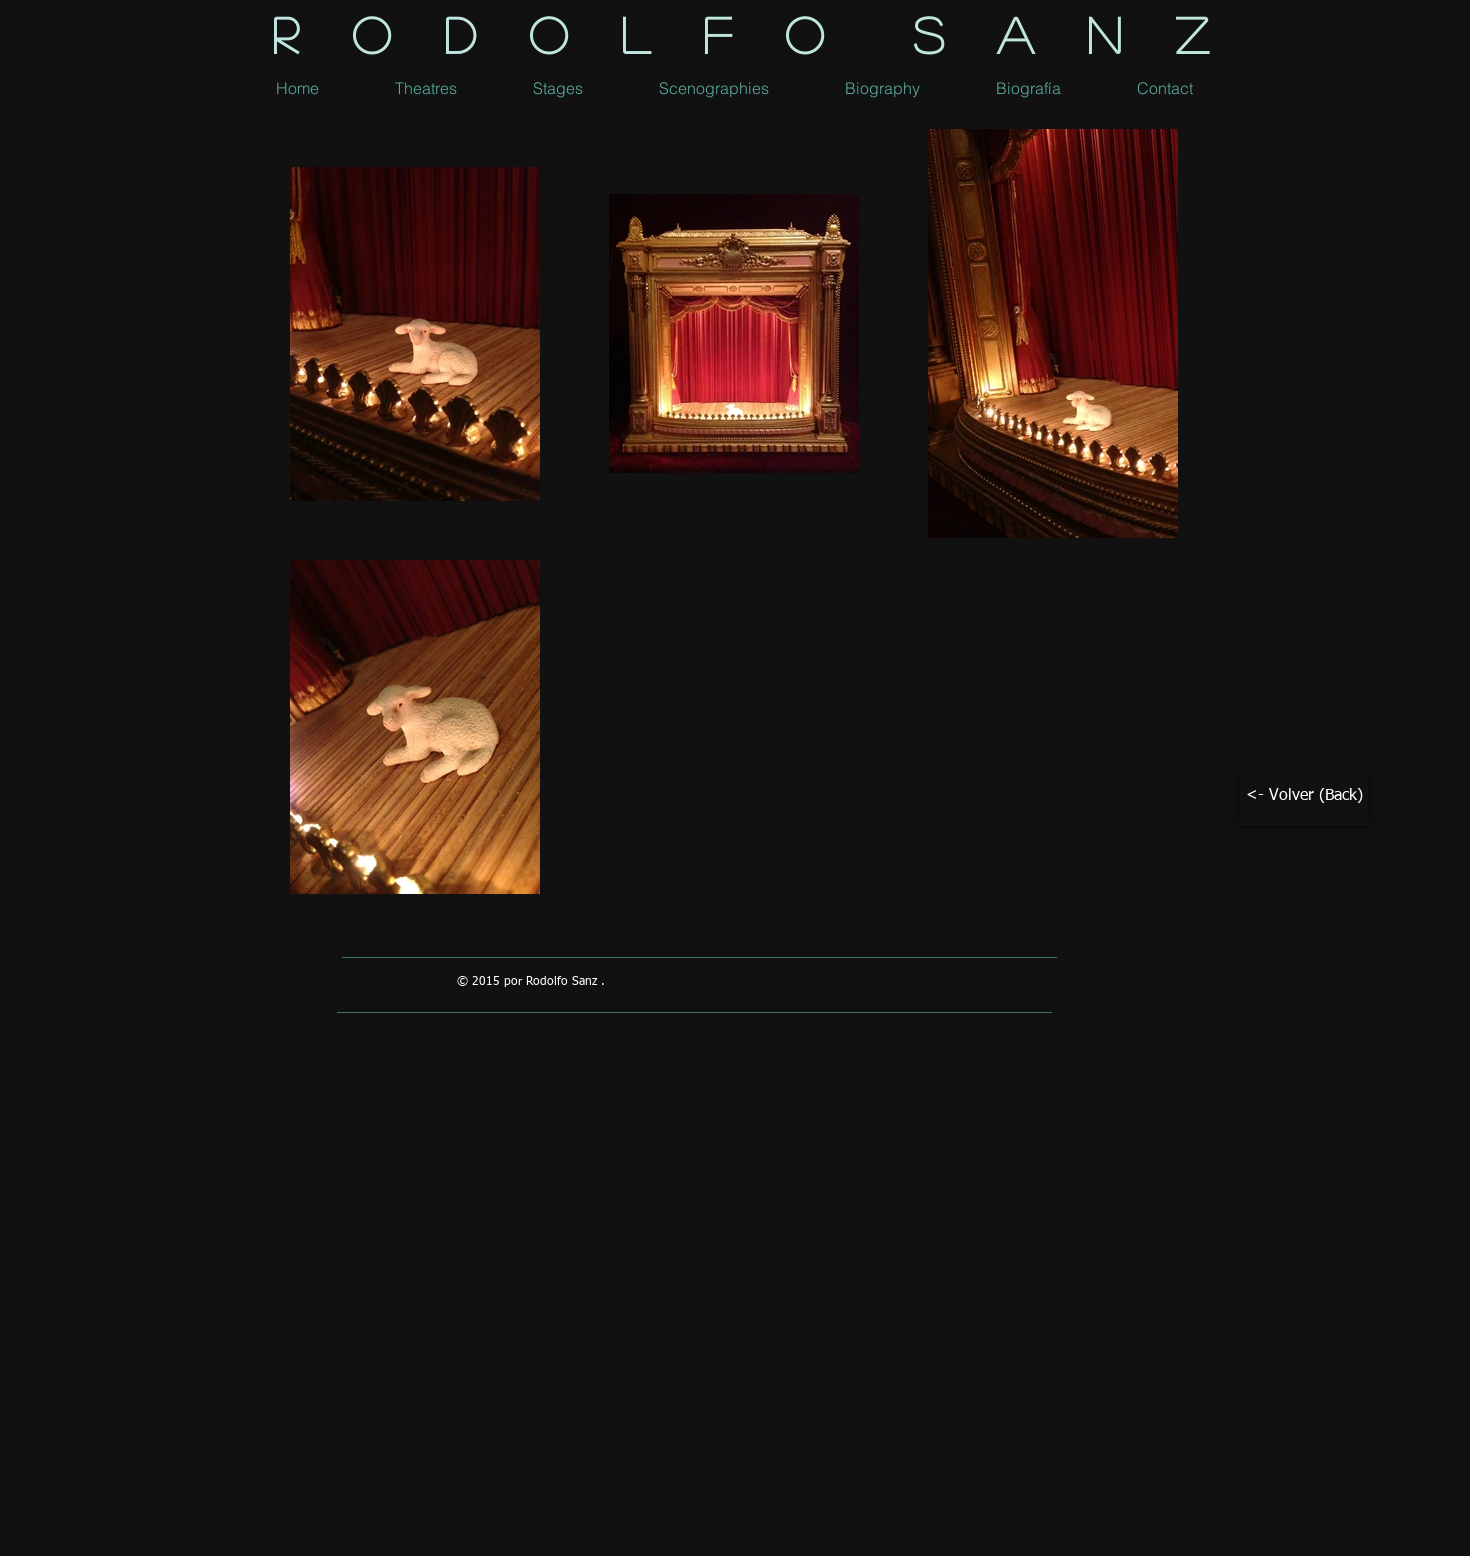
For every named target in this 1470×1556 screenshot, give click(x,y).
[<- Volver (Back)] (1304, 796)
